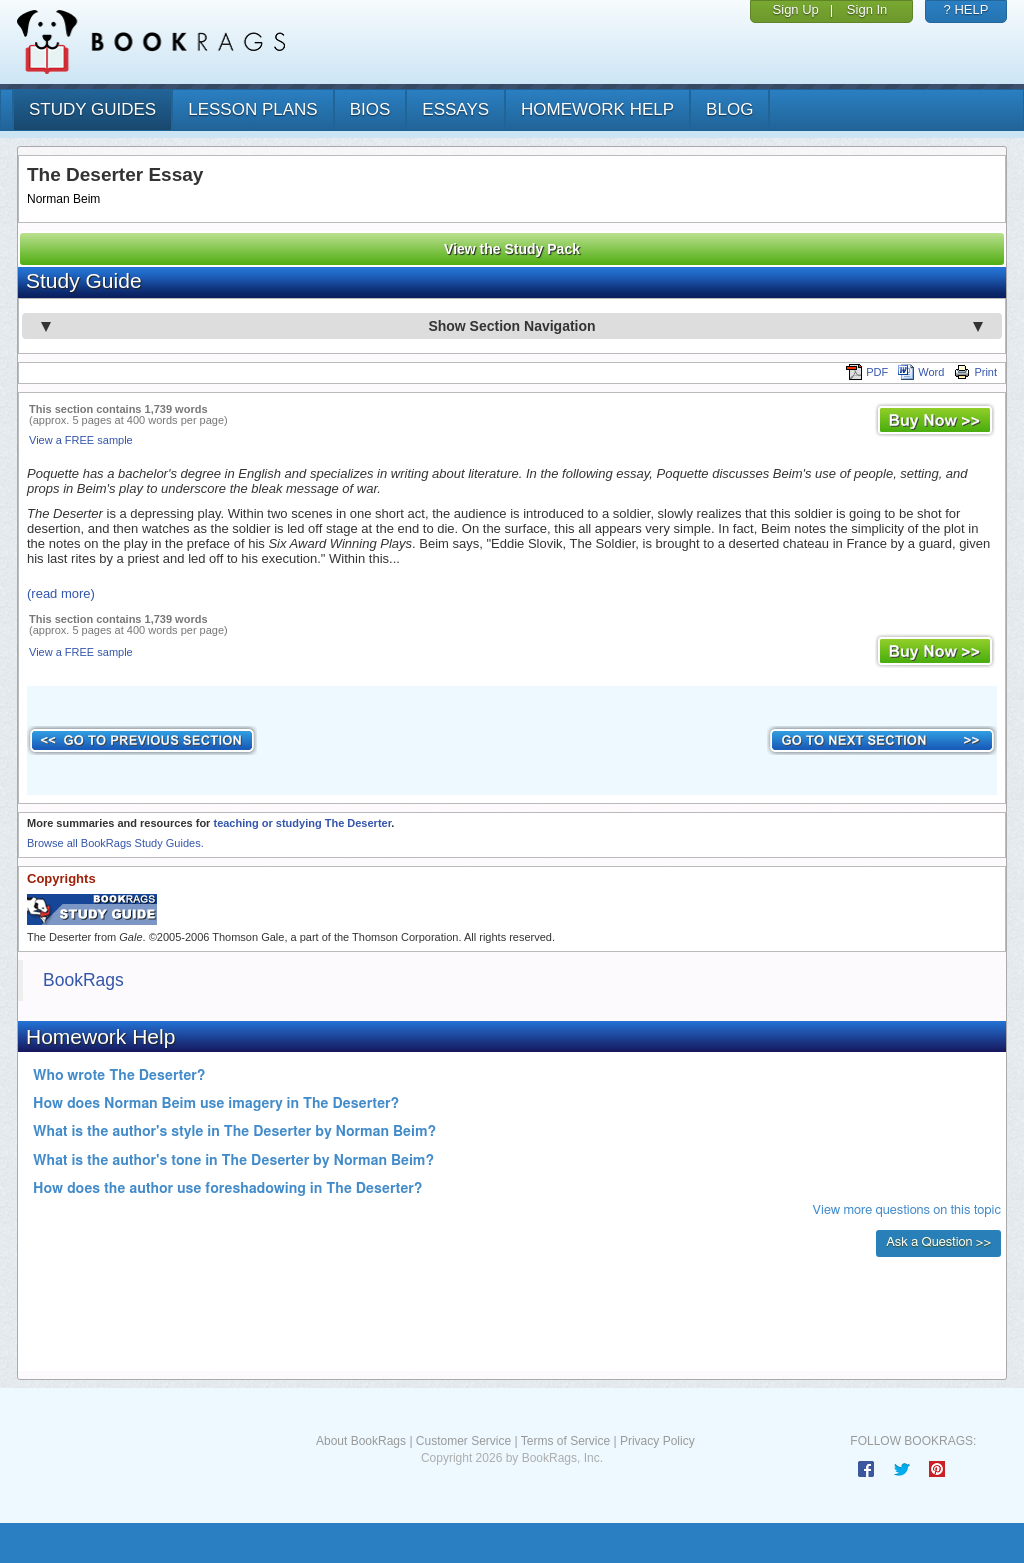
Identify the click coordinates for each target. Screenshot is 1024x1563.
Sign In (867, 9)
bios (370, 109)
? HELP (966, 9)
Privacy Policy (657, 1441)
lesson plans (252, 109)
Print (975, 372)
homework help (597, 109)
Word (921, 372)
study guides (92, 109)
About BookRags (361, 1441)
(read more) (61, 593)
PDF (867, 372)
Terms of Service (565, 1441)
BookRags (83, 980)
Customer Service (463, 1441)
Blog (729, 109)
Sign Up (796, 9)
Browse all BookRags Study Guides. (115, 843)
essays (455, 109)
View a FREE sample (81, 440)
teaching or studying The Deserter (302, 823)
